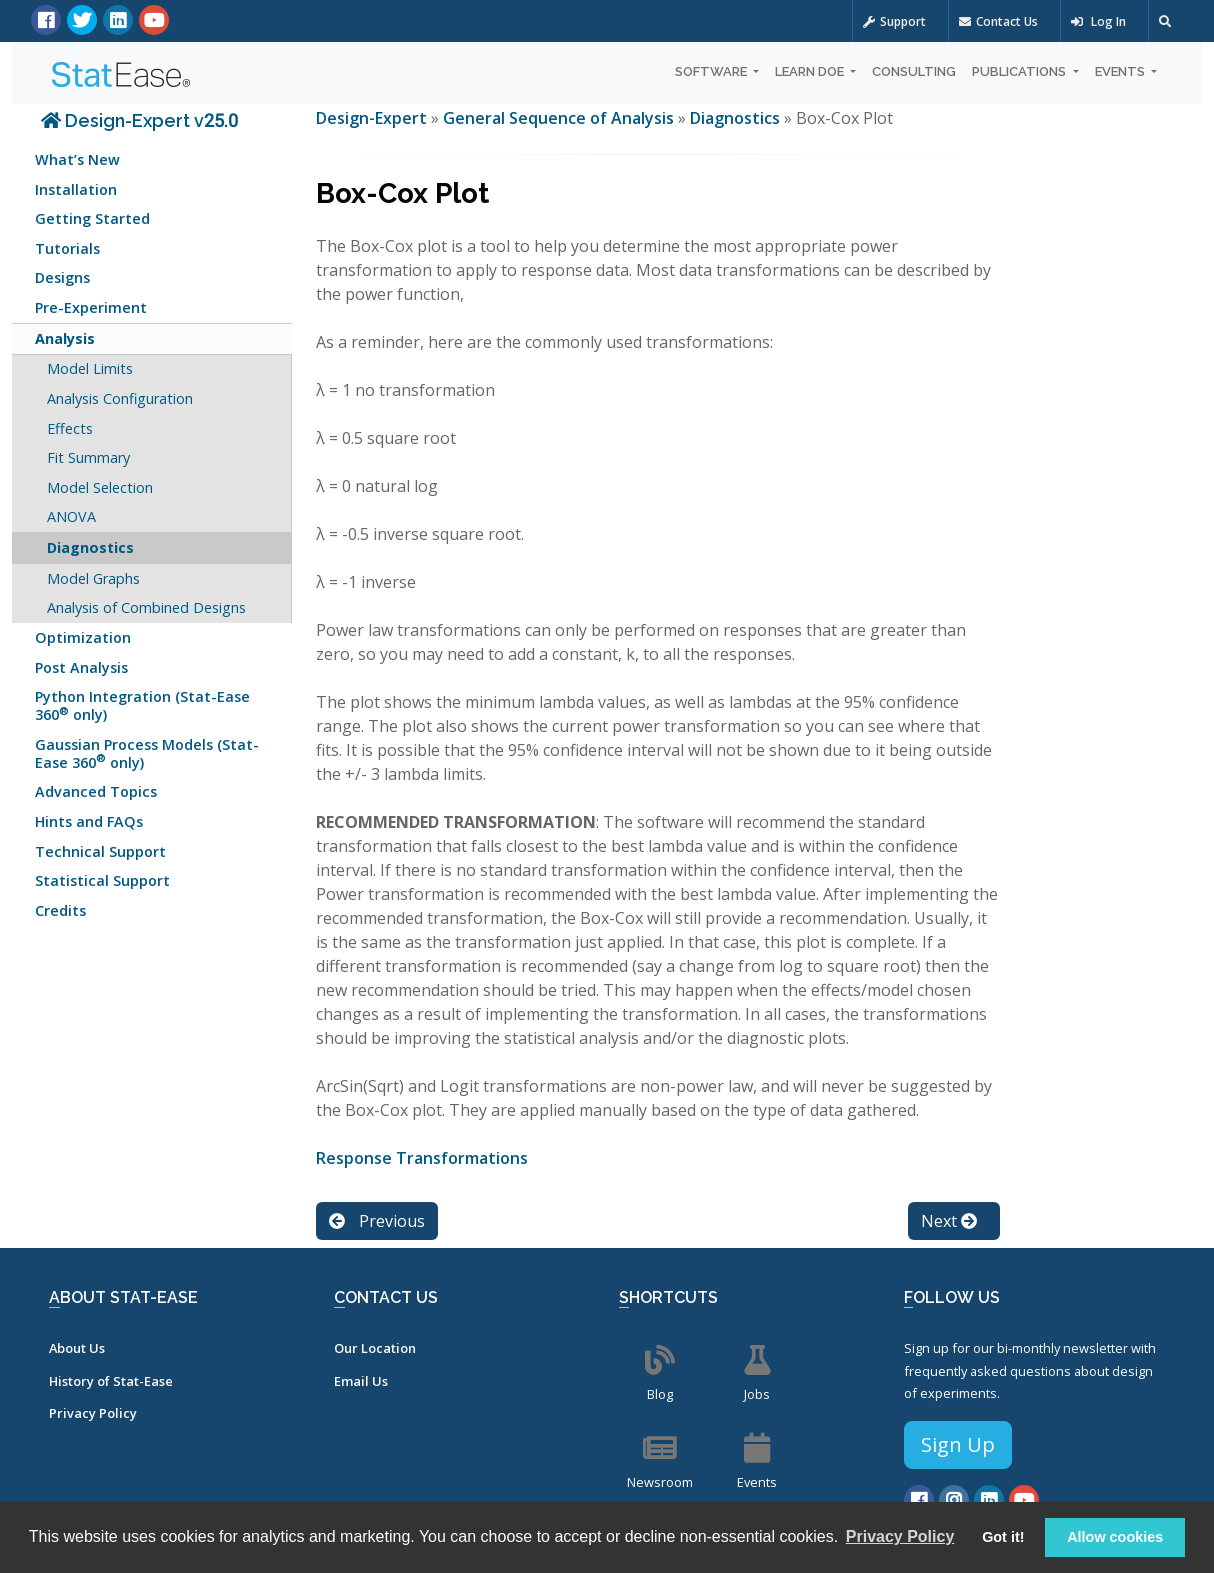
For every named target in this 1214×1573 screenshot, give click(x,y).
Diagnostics (90, 547)
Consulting (914, 71)
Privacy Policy (93, 1413)
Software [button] (712, 71)
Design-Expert (373, 118)
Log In (1098, 21)
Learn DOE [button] (811, 71)
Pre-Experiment (91, 307)
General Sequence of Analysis (558, 118)
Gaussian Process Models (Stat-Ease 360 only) (147, 753)
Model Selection (100, 487)
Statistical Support (102, 880)
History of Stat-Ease (111, 1381)
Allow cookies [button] (1115, 1537)
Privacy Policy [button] (900, 1536)
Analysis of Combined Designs (146, 607)
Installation (76, 189)
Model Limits (90, 368)
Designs (62, 277)
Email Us (361, 1381)
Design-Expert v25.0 (139, 120)
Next (949, 1221)
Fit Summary (88, 457)
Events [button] (1121, 71)
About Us (77, 1348)
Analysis (65, 338)
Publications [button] (1020, 71)
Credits (60, 910)
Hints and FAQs (89, 821)
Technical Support (100, 851)
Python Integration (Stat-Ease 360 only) (142, 705)
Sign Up (958, 1444)
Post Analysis (81, 667)
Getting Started (92, 218)
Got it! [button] (1003, 1537)
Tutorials (67, 248)
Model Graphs (93, 578)
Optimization (83, 637)
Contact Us (998, 21)
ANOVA (71, 516)
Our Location (375, 1348)
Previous (377, 1221)
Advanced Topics (96, 791)
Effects (70, 428)
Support (894, 21)
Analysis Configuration (120, 398)
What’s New (77, 159)
